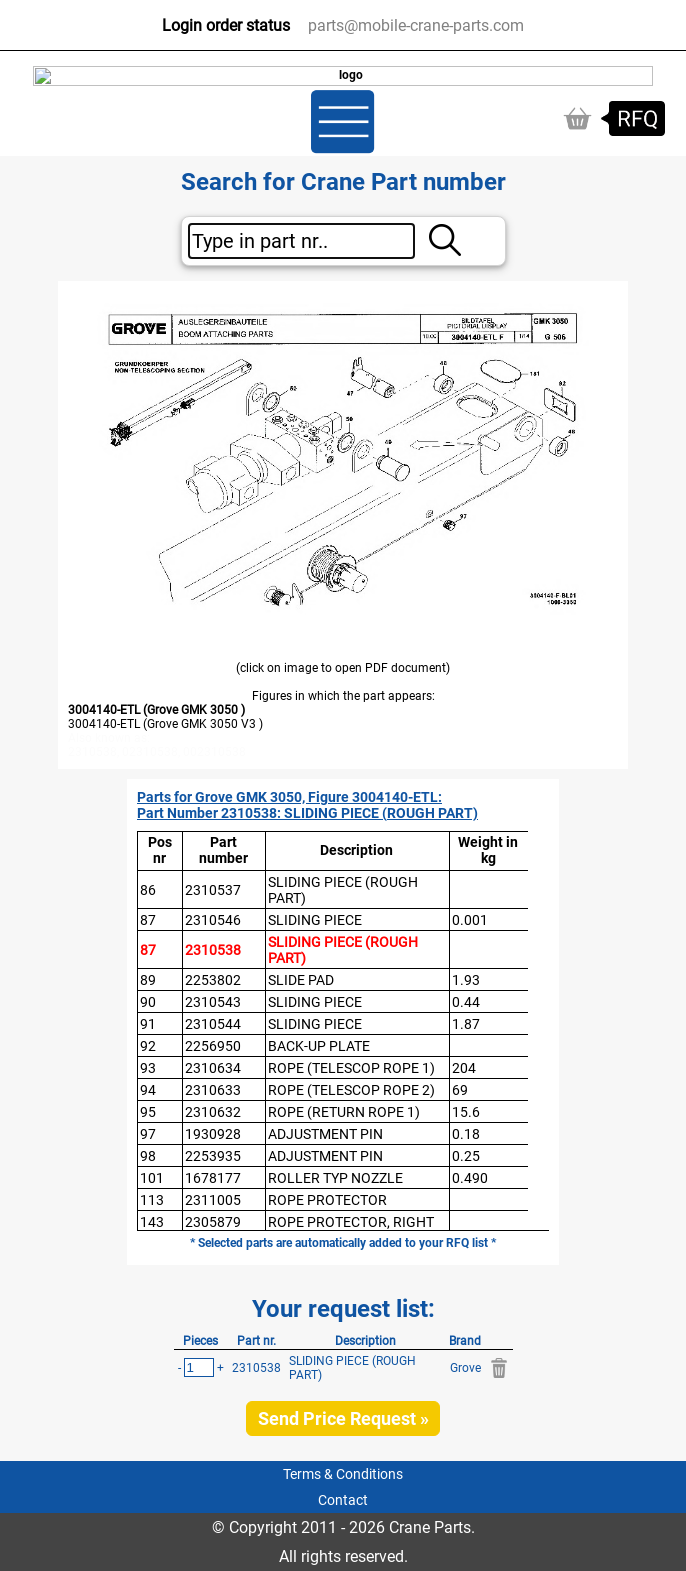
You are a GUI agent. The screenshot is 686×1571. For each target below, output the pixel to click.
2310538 (213, 950)
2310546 (213, 920)
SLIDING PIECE (315, 920)
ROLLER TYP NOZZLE (335, 1178)
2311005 (213, 1200)
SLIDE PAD (301, 980)
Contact (343, 1500)
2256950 (213, 1046)
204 (464, 1068)
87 (148, 920)
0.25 (466, 1156)
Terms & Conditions (343, 1474)
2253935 (213, 1156)
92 (148, 1046)
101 (152, 1178)
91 (148, 1024)
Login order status (226, 25)
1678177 (213, 1178)
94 (148, 1090)
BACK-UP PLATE (319, 1046)
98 (148, 1156)
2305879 (213, 1222)
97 (148, 1134)
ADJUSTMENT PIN (325, 1134)
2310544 (213, 1024)
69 (460, 1090)
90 (148, 1002)
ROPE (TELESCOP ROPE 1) (351, 1068)
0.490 (470, 1178)
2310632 (213, 1112)
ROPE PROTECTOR (327, 1200)
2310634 (213, 1068)
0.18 (466, 1134)
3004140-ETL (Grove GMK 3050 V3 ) (165, 724)
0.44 (466, 1002)
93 (148, 1068)
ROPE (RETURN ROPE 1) (344, 1112)
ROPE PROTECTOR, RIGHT (351, 1222)
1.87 (466, 1024)
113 (152, 1200)
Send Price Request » (343, 1418)
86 (148, 890)
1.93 (466, 980)
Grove (465, 1368)
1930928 (213, 1134)
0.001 (470, 920)
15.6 (466, 1112)
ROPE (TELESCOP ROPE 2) (351, 1090)
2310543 (213, 1002)
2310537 (213, 890)
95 (148, 1112)
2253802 (213, 980)
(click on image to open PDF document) (343, 668)
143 (152, 1222)
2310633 (213, 1090)
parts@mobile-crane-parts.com (416, 25)
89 (148, 980)
